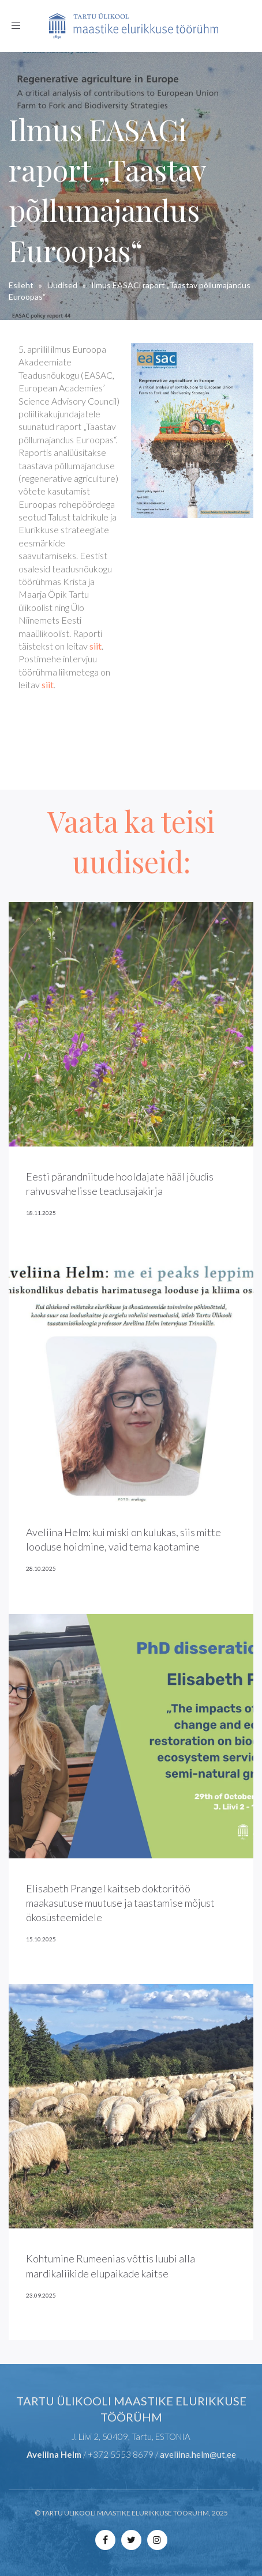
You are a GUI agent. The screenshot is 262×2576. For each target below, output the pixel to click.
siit (95, 645)
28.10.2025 (41, 1568)
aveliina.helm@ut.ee (198, 2454)
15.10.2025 (41, 1939)
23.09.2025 (41, 2295)
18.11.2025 (41, 1212)
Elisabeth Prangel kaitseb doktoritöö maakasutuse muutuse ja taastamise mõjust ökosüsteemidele (120, 1902)
